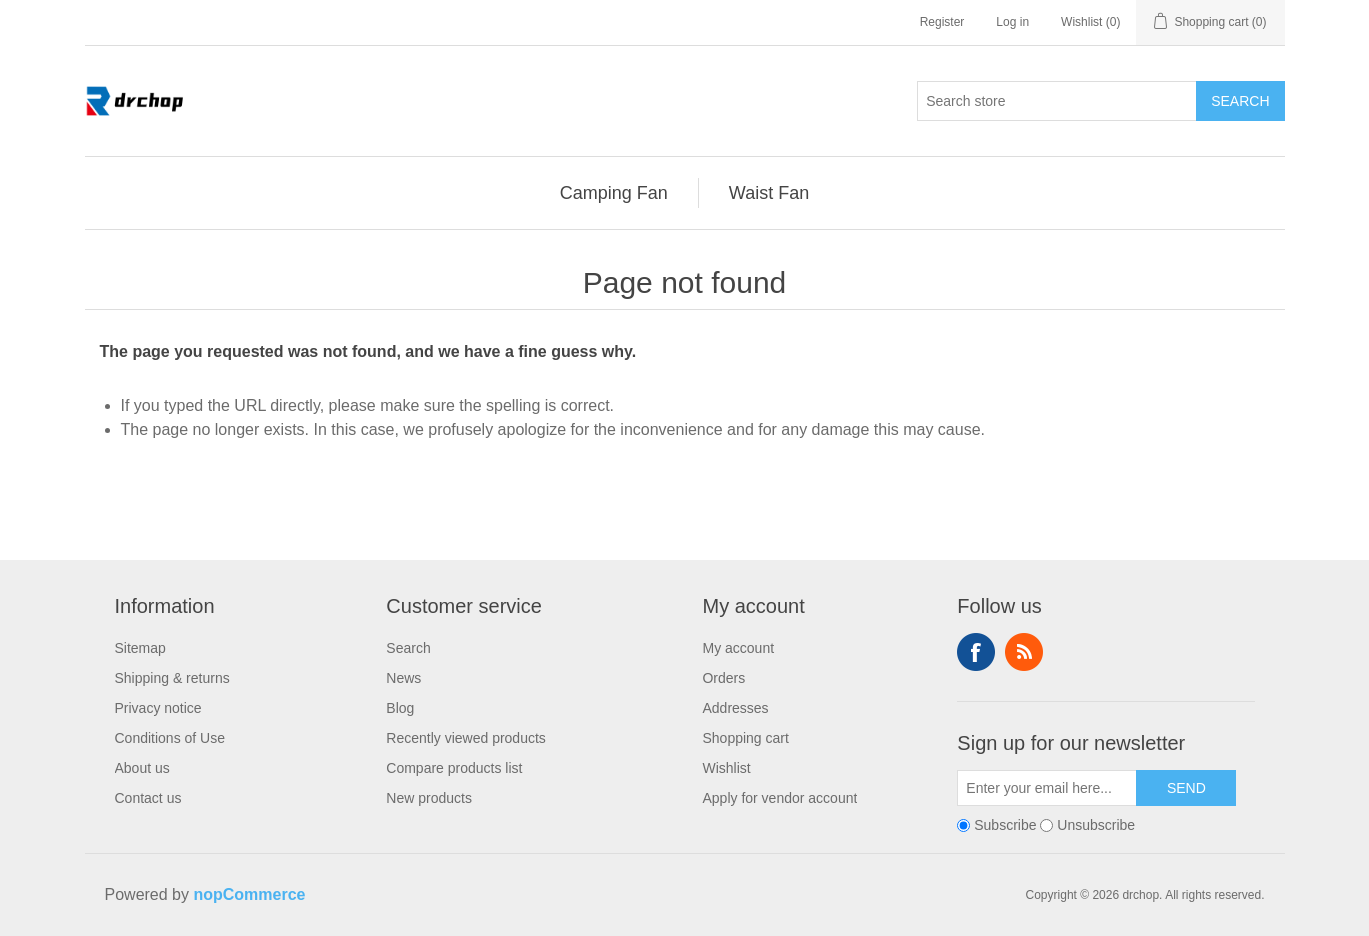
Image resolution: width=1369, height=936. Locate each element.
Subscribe (1005, 825)
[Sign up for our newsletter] (1047, 788)
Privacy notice (158, 708)
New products (429, 798)
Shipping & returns (172, 678)
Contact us (148, 798)
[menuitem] (614, 193)
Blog (400, 708)
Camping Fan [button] (614, 193)
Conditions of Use (170, 738)
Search (1240, 101)
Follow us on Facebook (976, 652)
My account (738, 648)
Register (942, 22)
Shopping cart (745, 738)
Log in (1012, 22)
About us (142, 768)
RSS (1024, 652)
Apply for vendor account (779, 798)
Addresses (735, 708)
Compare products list (454, 768)
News (403, 678)
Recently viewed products (466, 738)
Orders (723, 678)
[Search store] (1057, 101)
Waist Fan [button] (769, 193)
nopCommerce (249, 894)
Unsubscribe (1096, 825)
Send (1186, 788)
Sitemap (140, 648)
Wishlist (726, 768)
